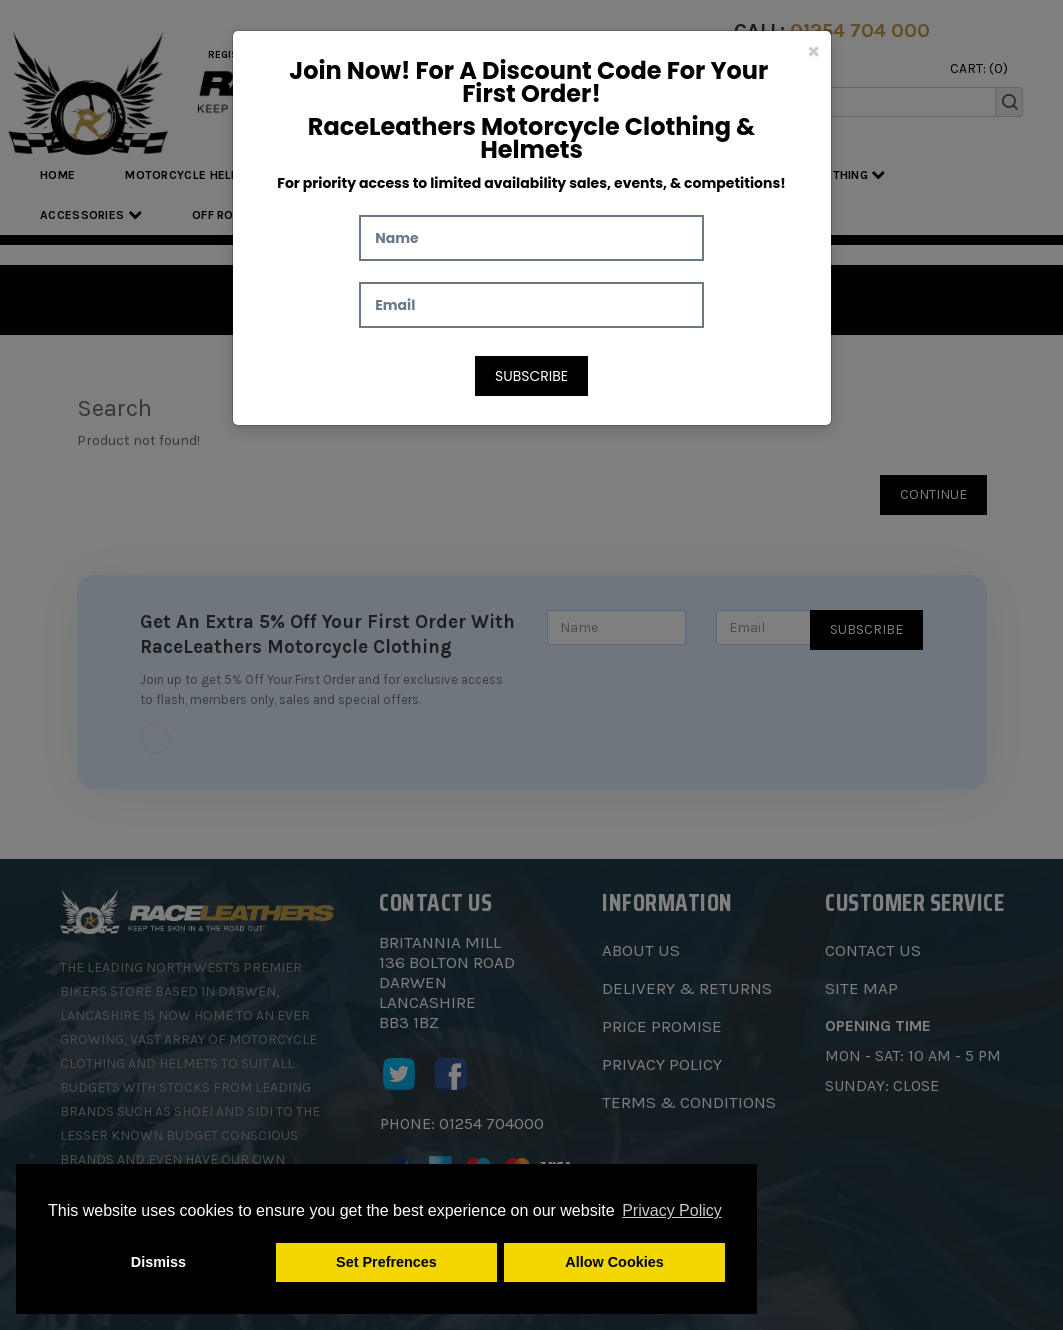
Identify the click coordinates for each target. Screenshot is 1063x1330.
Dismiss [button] (158, 1262)
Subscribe (531, 376)
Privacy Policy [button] (672, 1210)
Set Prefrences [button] (386, 1262)
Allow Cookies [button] (614, 1262)
